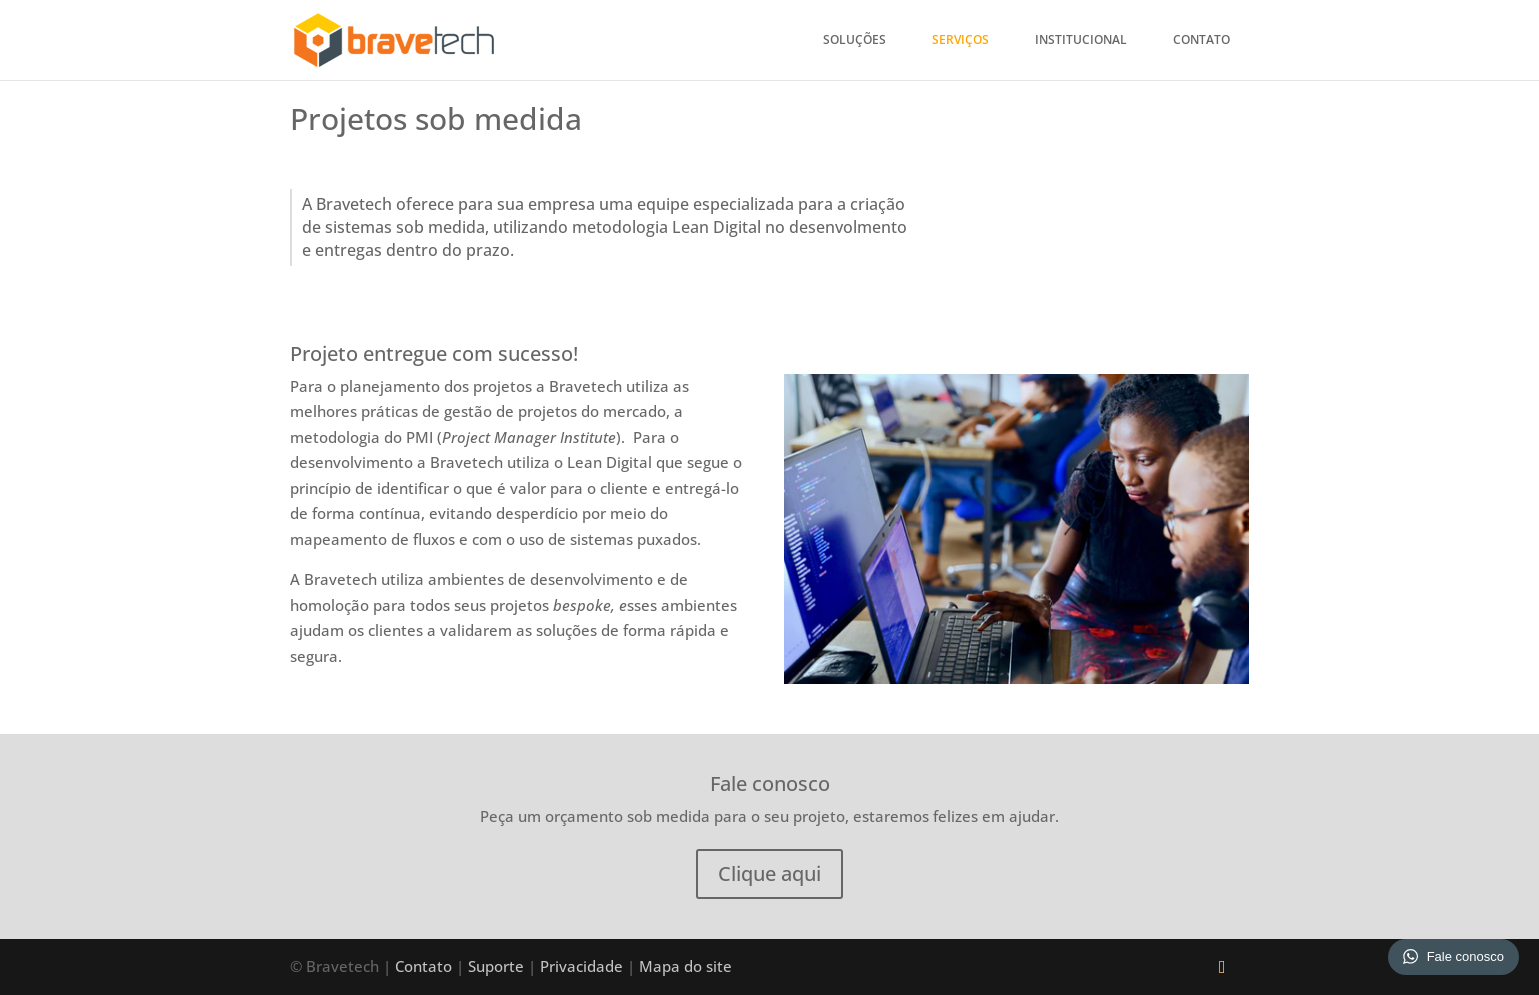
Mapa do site (685, 966)
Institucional (1081, 40)
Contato (1201, 40)
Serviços (960, 40)
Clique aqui (769, 873)
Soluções (854, 40)
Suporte (498, 966)
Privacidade (581, 966)
